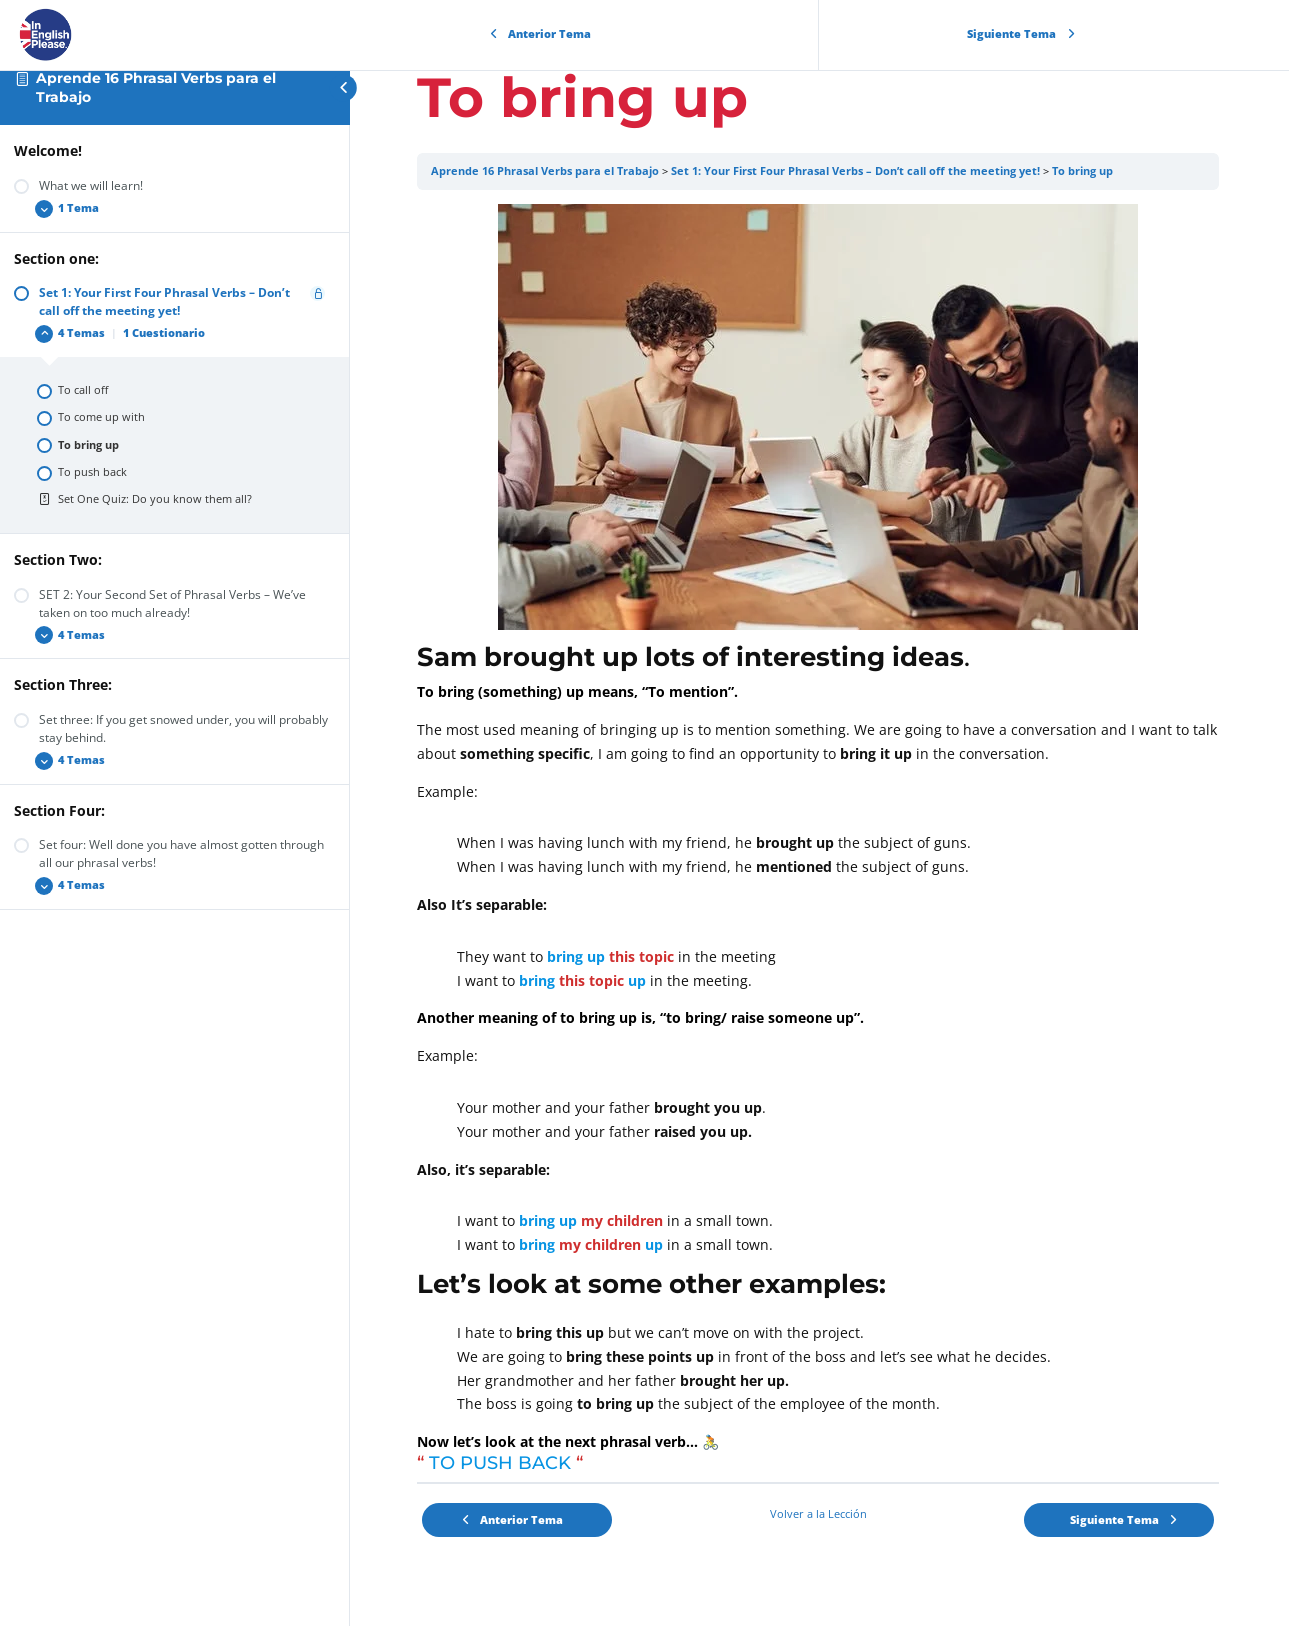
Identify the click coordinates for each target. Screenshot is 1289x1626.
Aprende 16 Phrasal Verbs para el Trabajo (548, 171)
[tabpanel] (819, 843)
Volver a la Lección (819, 1514)
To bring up (1085, 171)
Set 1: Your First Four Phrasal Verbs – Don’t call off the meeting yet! (858, 171)
